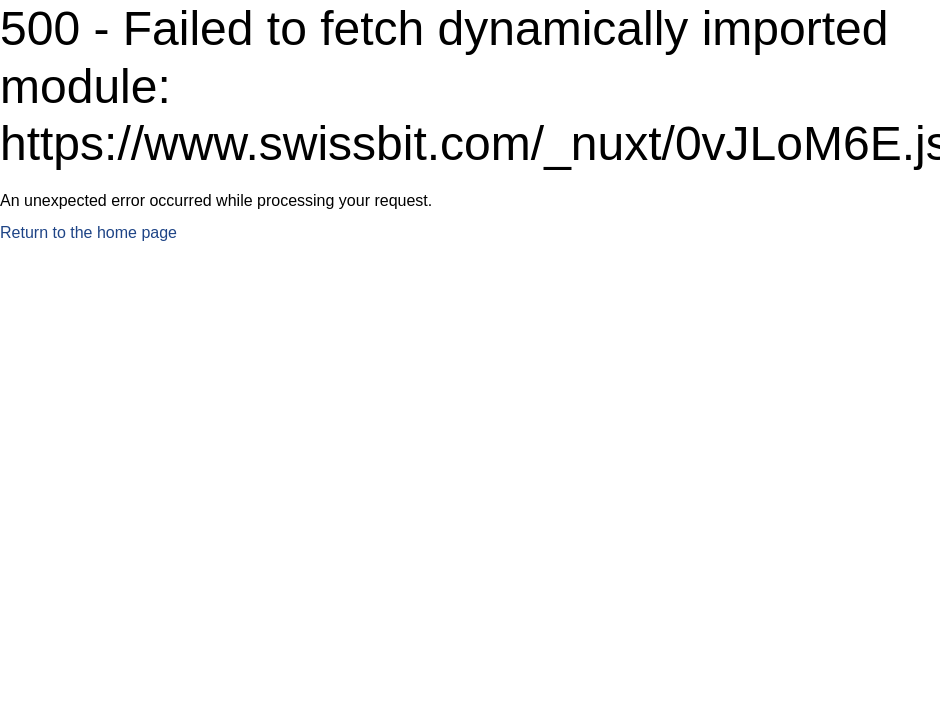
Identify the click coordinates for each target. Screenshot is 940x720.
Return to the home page (88, 232)
